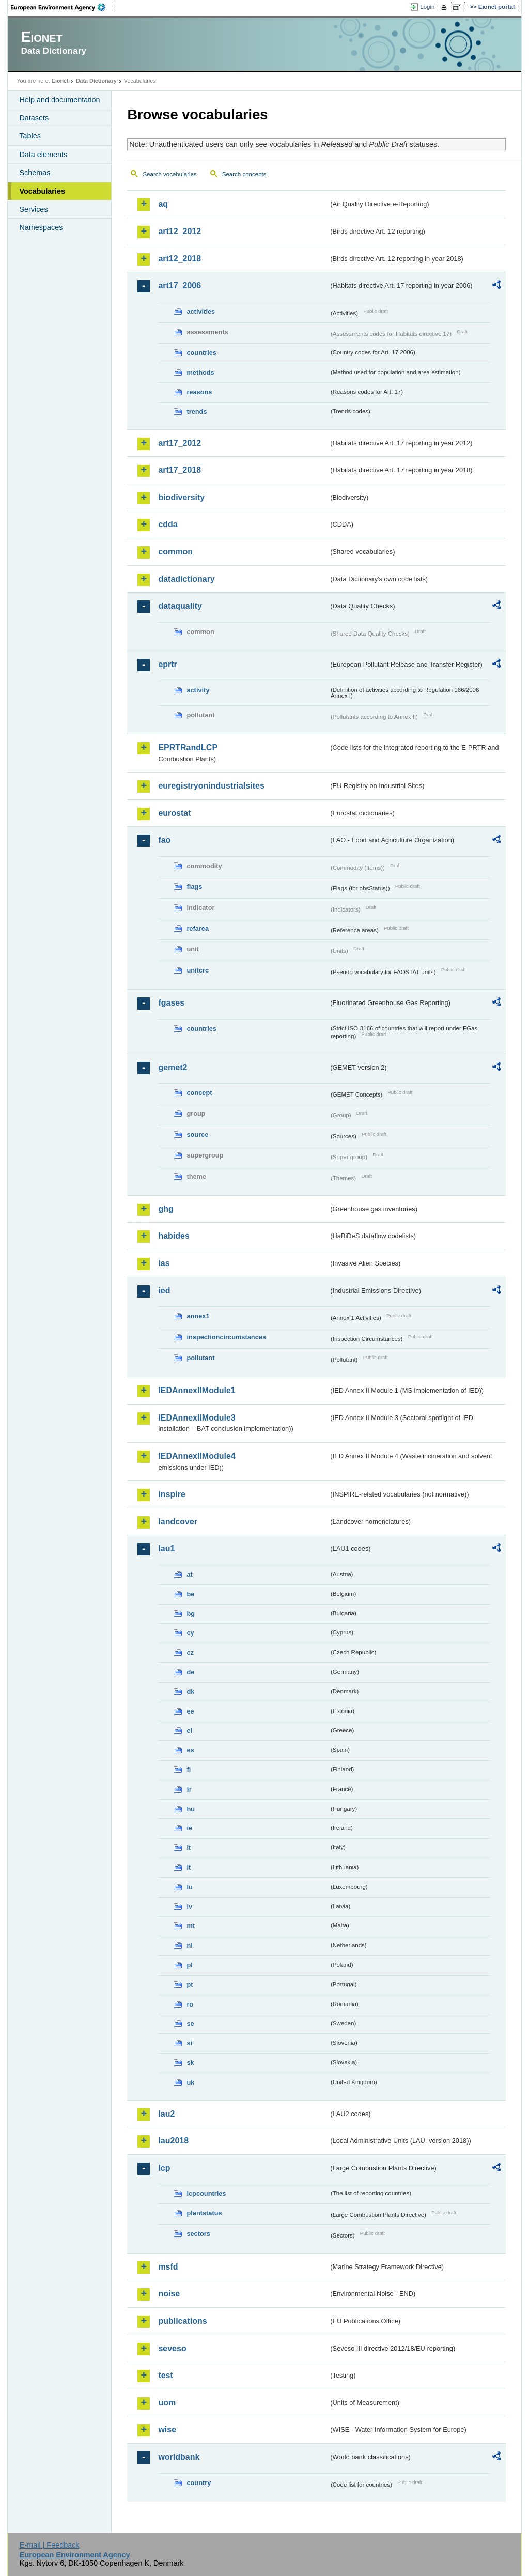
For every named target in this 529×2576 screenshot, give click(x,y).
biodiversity (181, 497)
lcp (164, 2168)
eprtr (167, 664)
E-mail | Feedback (50, 2545)
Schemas (34, 172)
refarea (197, 928)
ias (163, 1263)
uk (190, 2082)
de (190, 1672)
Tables (30, 136)
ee (190, 1711)
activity (197, 690)
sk (190, 2062)
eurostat (174, 813)
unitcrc (197, 970)
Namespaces (41, 227)
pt (189, 1984)
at (189, 1574)
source (197, 1134)
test (165, 2375)
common (175, 551)
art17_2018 (179, 470)
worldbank (178, 2456)
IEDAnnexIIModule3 (196, 1417)
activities (200, 311)
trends (196, 411)
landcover (177, 1521)
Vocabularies (42, 191)
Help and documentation (59, 100)
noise (169, 2293)
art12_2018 (179, 258)
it (188, 1848)
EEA (61, 7)
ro (189, 2004)
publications (182, 2321)
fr (188, 1789)
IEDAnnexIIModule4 (196, 1456)
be (190, 1594)
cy (190, 1633)
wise (167, 2429)
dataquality (179, 605)
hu (190, 1809)
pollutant (200, 1358)
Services (33, 209)
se (190, 2023)
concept (199, 1093)
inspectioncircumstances (226, 1337)
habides (173, 1235)
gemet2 (172, 1067)
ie (189, 1828)
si (189, 2043)
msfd (168, 2266)
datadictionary (186, 579)
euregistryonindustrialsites (211, 785)
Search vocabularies (169, 174)
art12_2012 (179, 231)
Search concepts (244, 174)
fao (164, 840)
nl (189, 1945)
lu (189, 1887)
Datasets (34, 118)
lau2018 (173, 2140)
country (198, 2483)
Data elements (43, 154)
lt (188, 1867)
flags (194, 886)
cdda (167, 524)
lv (189, 1906)
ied (164, 1290)
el (189, 1730)
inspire (171, 1494)
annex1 (197, 1316)
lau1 (166, 1548)
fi (188, 1769)
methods (200, 372)
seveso (172, 2348)
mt (190, 1926)
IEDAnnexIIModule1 (196, 1390)
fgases (171, 1002)
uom (167, 2402)
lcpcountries (206, 2193)
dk (190, 1691)
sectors (198, 2234)
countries (201, 353)
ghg (165, 1209)
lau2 (166, 2113)
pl (189, 1965)
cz (190, 1652)
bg (190, 1613)
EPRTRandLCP (187, 747)
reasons (199, 392)
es (190, 1750)
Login (427, 7)
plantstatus (204, 2213)
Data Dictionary (96, 81)
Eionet (60, 81)
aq (163, 203)
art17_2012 (179, 443)
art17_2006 (179, 285)
